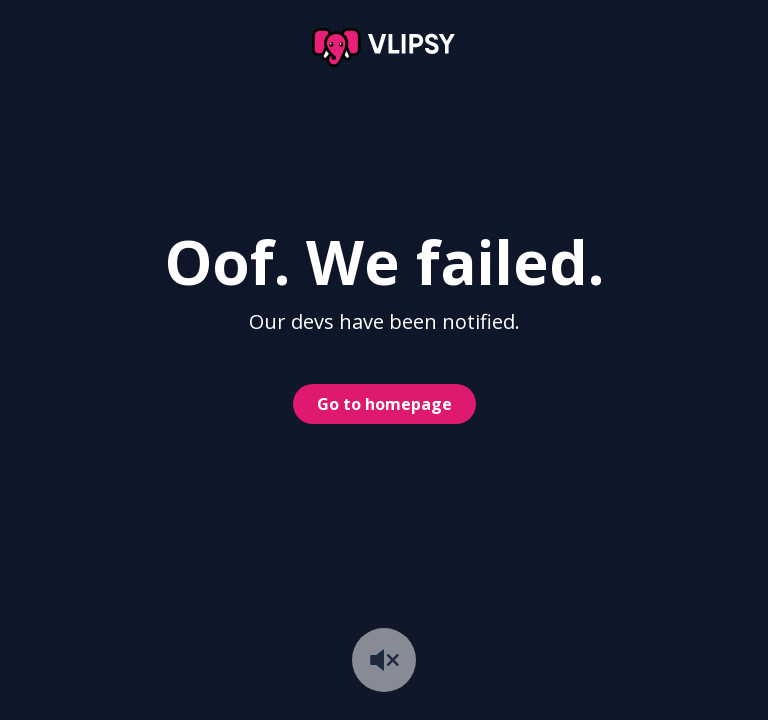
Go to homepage (384, 404)
